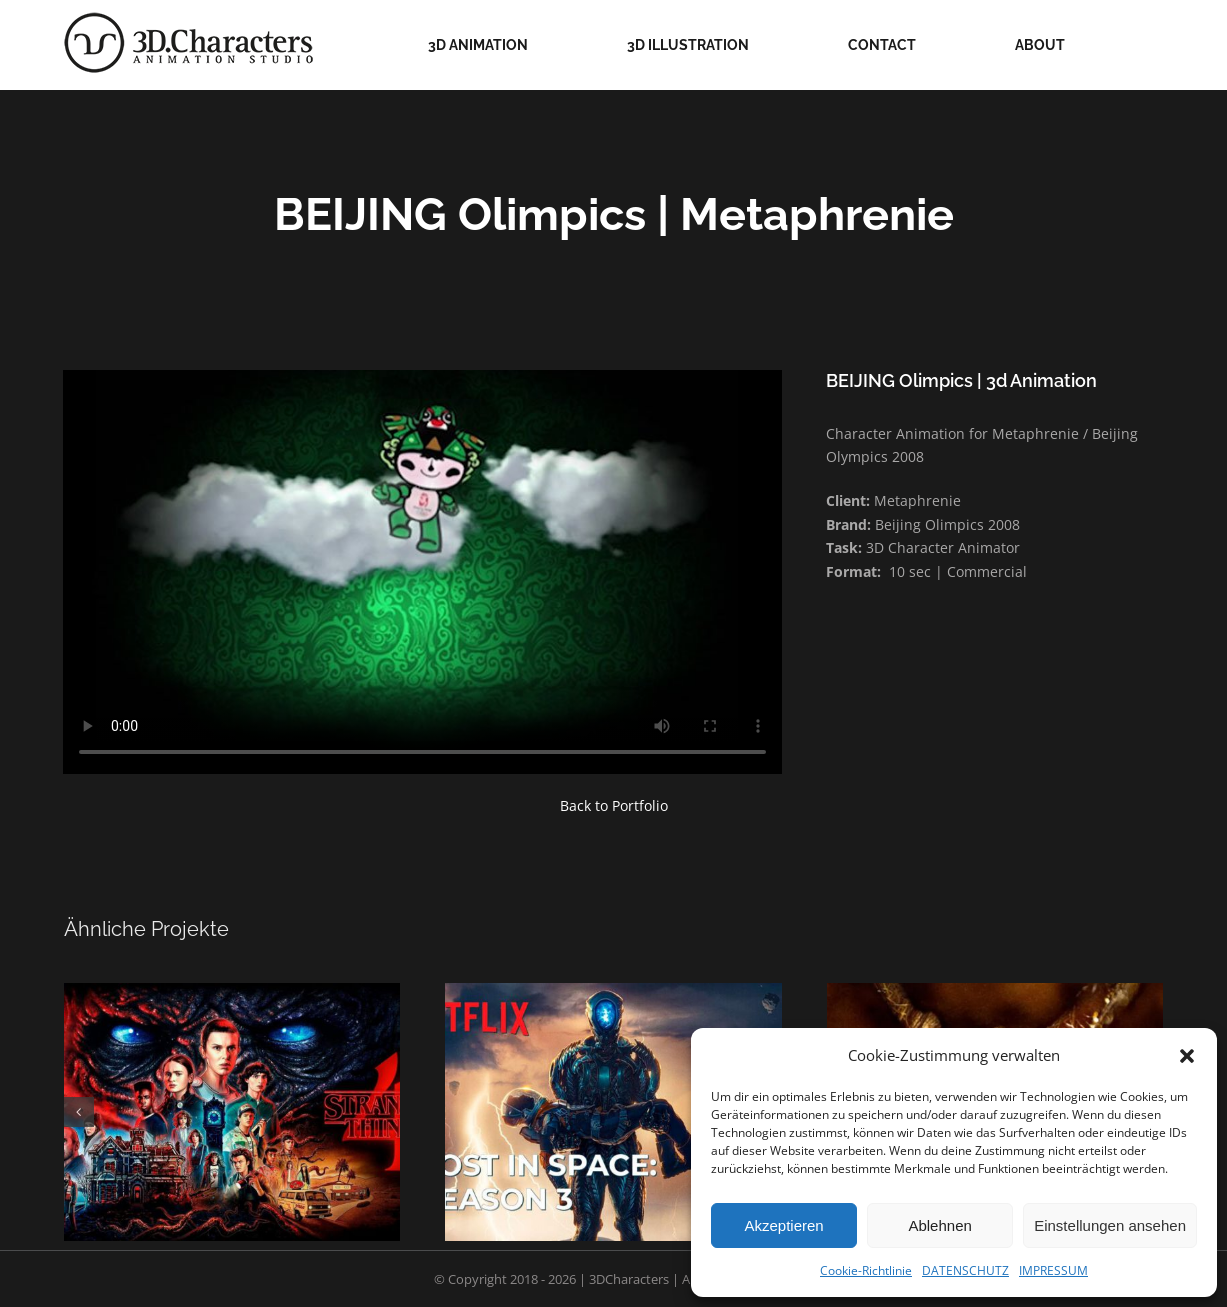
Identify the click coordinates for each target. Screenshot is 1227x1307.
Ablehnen (939, 1225)
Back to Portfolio (614, 805)
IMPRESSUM (1053, 1270)
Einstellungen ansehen (1110, 1225)
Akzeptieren (783, 1225)
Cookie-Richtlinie (866, 1270)
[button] (1187, 1056)
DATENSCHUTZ (965, 1270)
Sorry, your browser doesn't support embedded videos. (422, 572)
